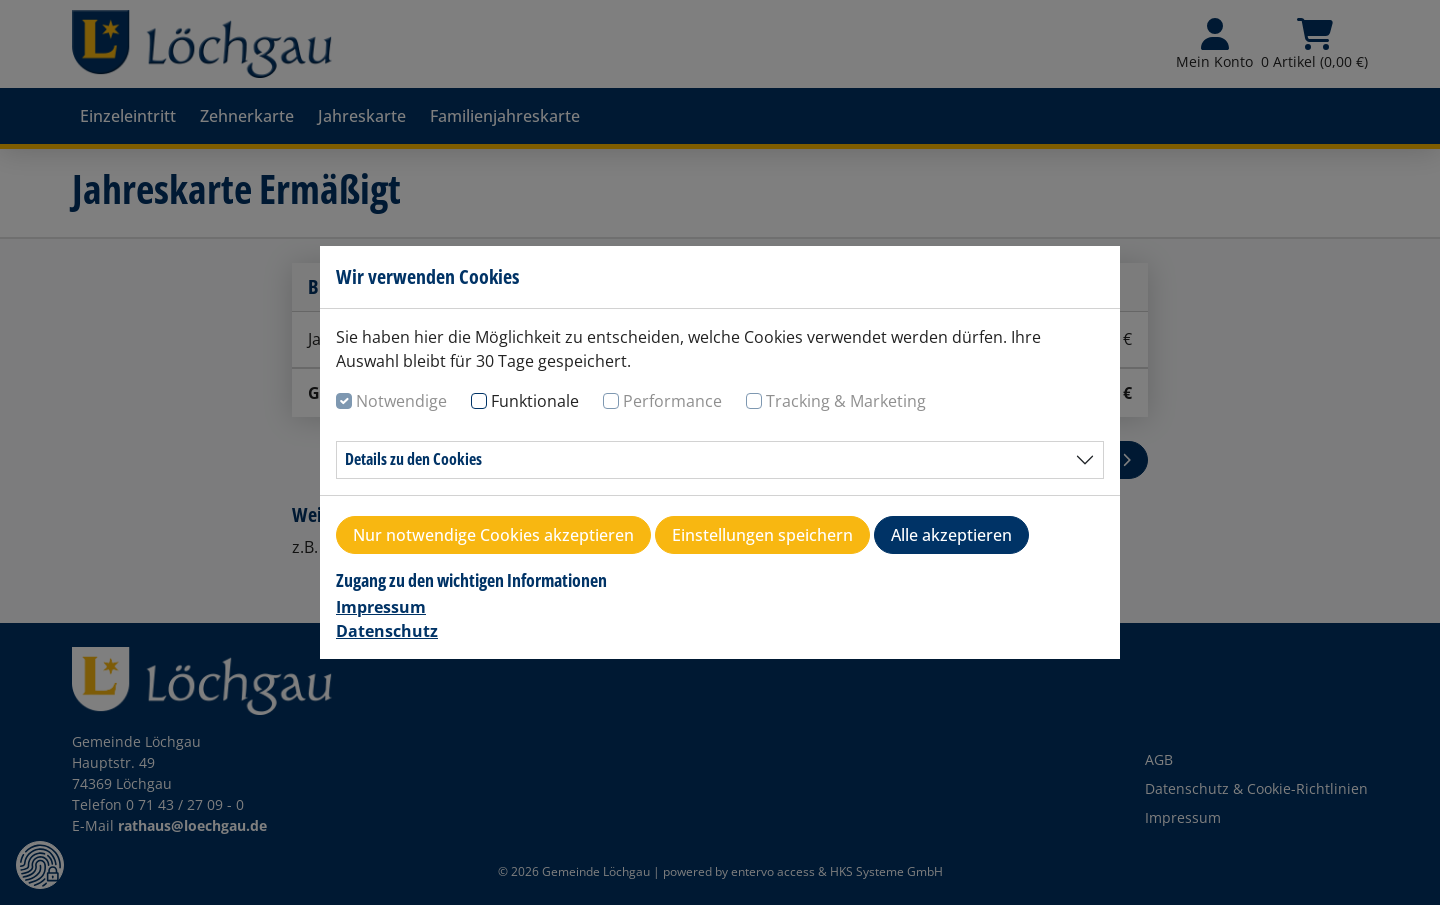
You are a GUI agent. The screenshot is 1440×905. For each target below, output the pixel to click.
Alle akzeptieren (951, 535)
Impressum (381, 607)
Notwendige (401, 401)
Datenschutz (387, 631)
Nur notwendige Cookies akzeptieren (493, 535)
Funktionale (535, 401)
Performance (672, 401)
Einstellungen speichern (762, 535)
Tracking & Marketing (846, 401)
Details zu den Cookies (413, 459)
